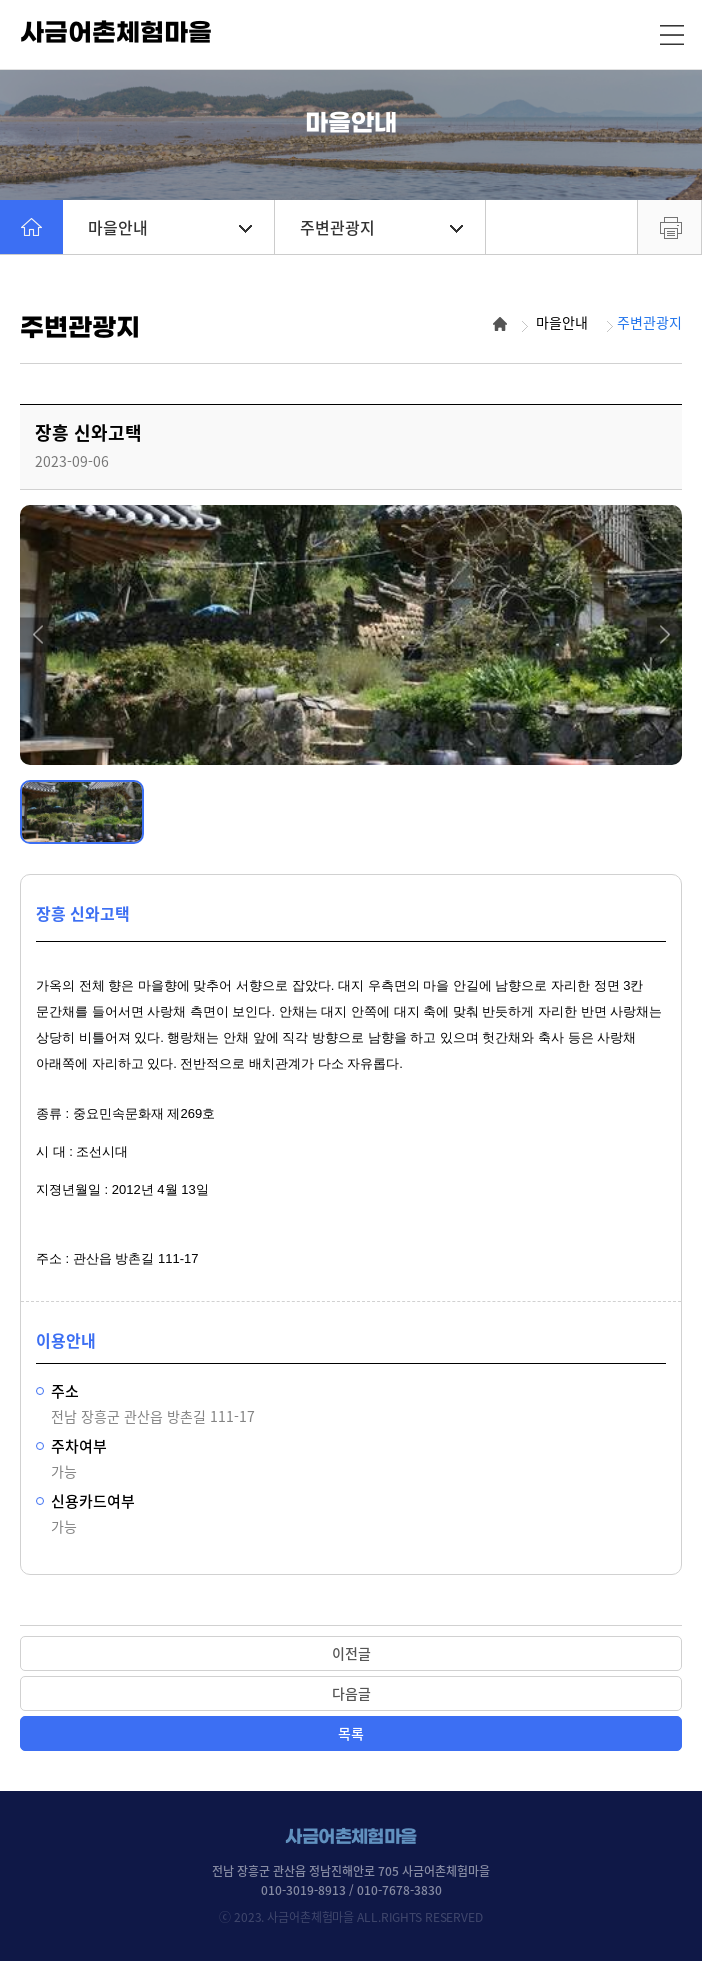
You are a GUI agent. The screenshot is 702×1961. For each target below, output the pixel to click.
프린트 (669, 227)
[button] (37, 634)
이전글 (351, 1653)
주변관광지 (382, 227)
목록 (351, 1733)
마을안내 (170, 227)
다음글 (351, 1693)
